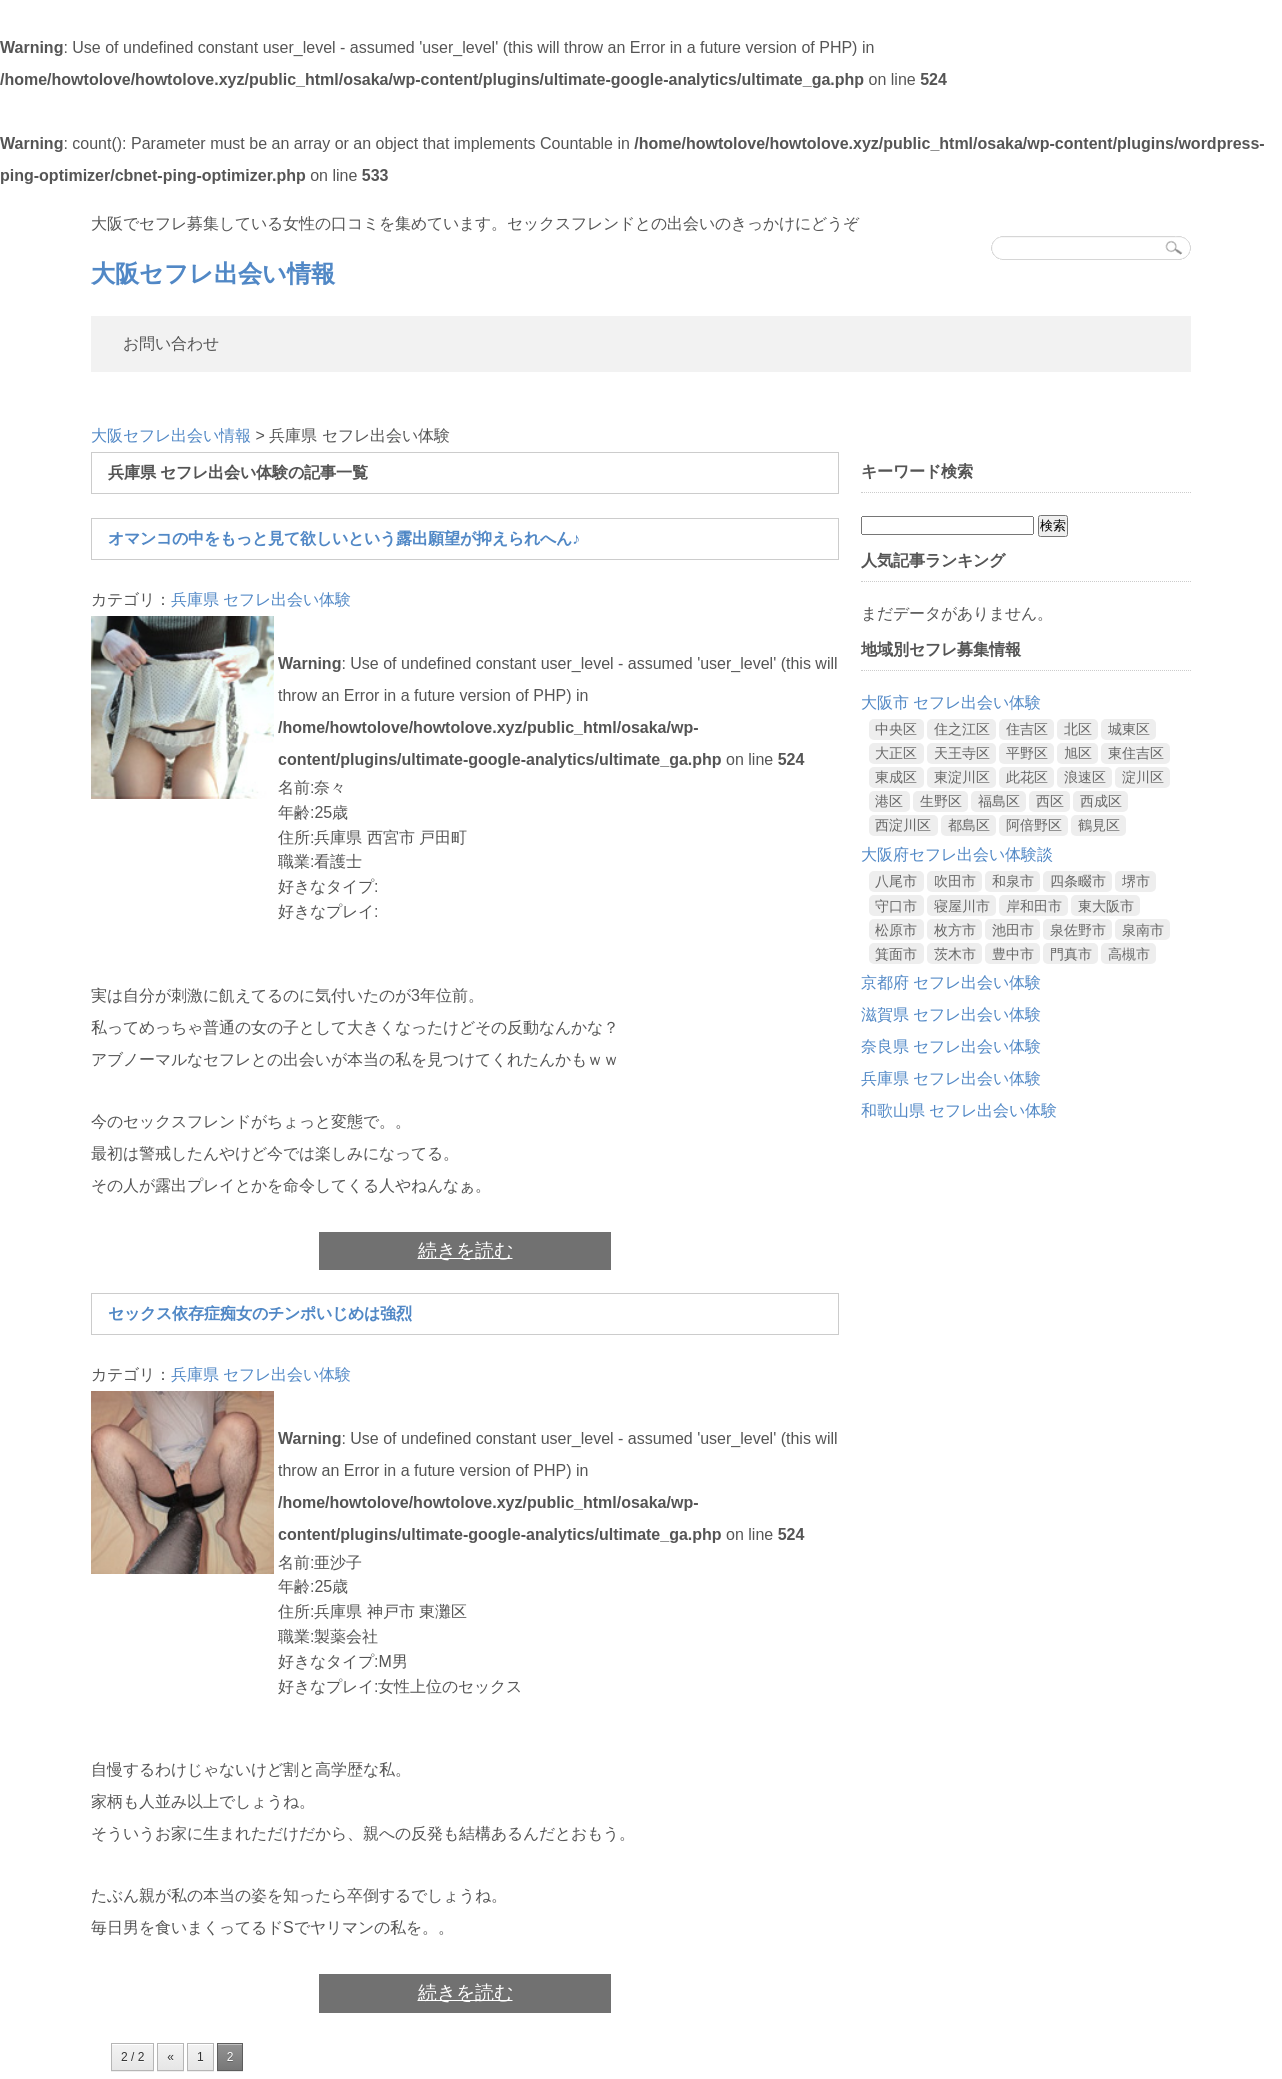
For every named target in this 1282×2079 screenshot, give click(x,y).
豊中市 (1013, 954)
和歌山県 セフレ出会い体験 (959, 1110)
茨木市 (955, 954)
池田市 (1013, 930)
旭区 (1078, 753)
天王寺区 (962, 753)
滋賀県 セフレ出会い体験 (951, 1014)
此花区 (1027, 777)
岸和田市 (1034, 906)
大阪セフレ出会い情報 (213, 273)
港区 (889, 801)
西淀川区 (903, 825)
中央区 (896, 729)
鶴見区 (1099, 825)
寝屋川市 (962, 906)
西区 (1050, 801)
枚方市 (955, 930)
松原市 (896, 930)
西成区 (1101, 801)
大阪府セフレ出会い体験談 (957, 854)
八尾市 (896, 881)
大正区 (896, 753)
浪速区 (1085, 777)
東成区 (896, 777)
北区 (1078, 729)
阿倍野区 (1034, 825)
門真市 (1071, 954)
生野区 (941, 801)
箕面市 (896, 954)
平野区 (1027, 753)
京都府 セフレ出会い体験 (951, 982)
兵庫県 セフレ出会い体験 (261, 599)
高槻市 (1129, 954)
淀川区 (1143, 777)
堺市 (1136, 881)
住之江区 (962, 729)
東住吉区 (1136, 753)
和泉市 (1013, 881)
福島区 (999, 801)
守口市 (896, 906)
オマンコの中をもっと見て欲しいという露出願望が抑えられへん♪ (344, 538)
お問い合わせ (171, 343)
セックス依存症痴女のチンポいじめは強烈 (260, 1313)
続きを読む (465, 1250)
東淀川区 (962, 777)
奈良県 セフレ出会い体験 (951, 1046)
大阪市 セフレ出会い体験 (951, 702)
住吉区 (1027, 729)
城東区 (1129, 729)
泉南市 (1143, 930)
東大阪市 (1106, 906)
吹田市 (955, 881)
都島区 (969, 825)
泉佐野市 (1078, 930)
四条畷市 (1078, 881)
